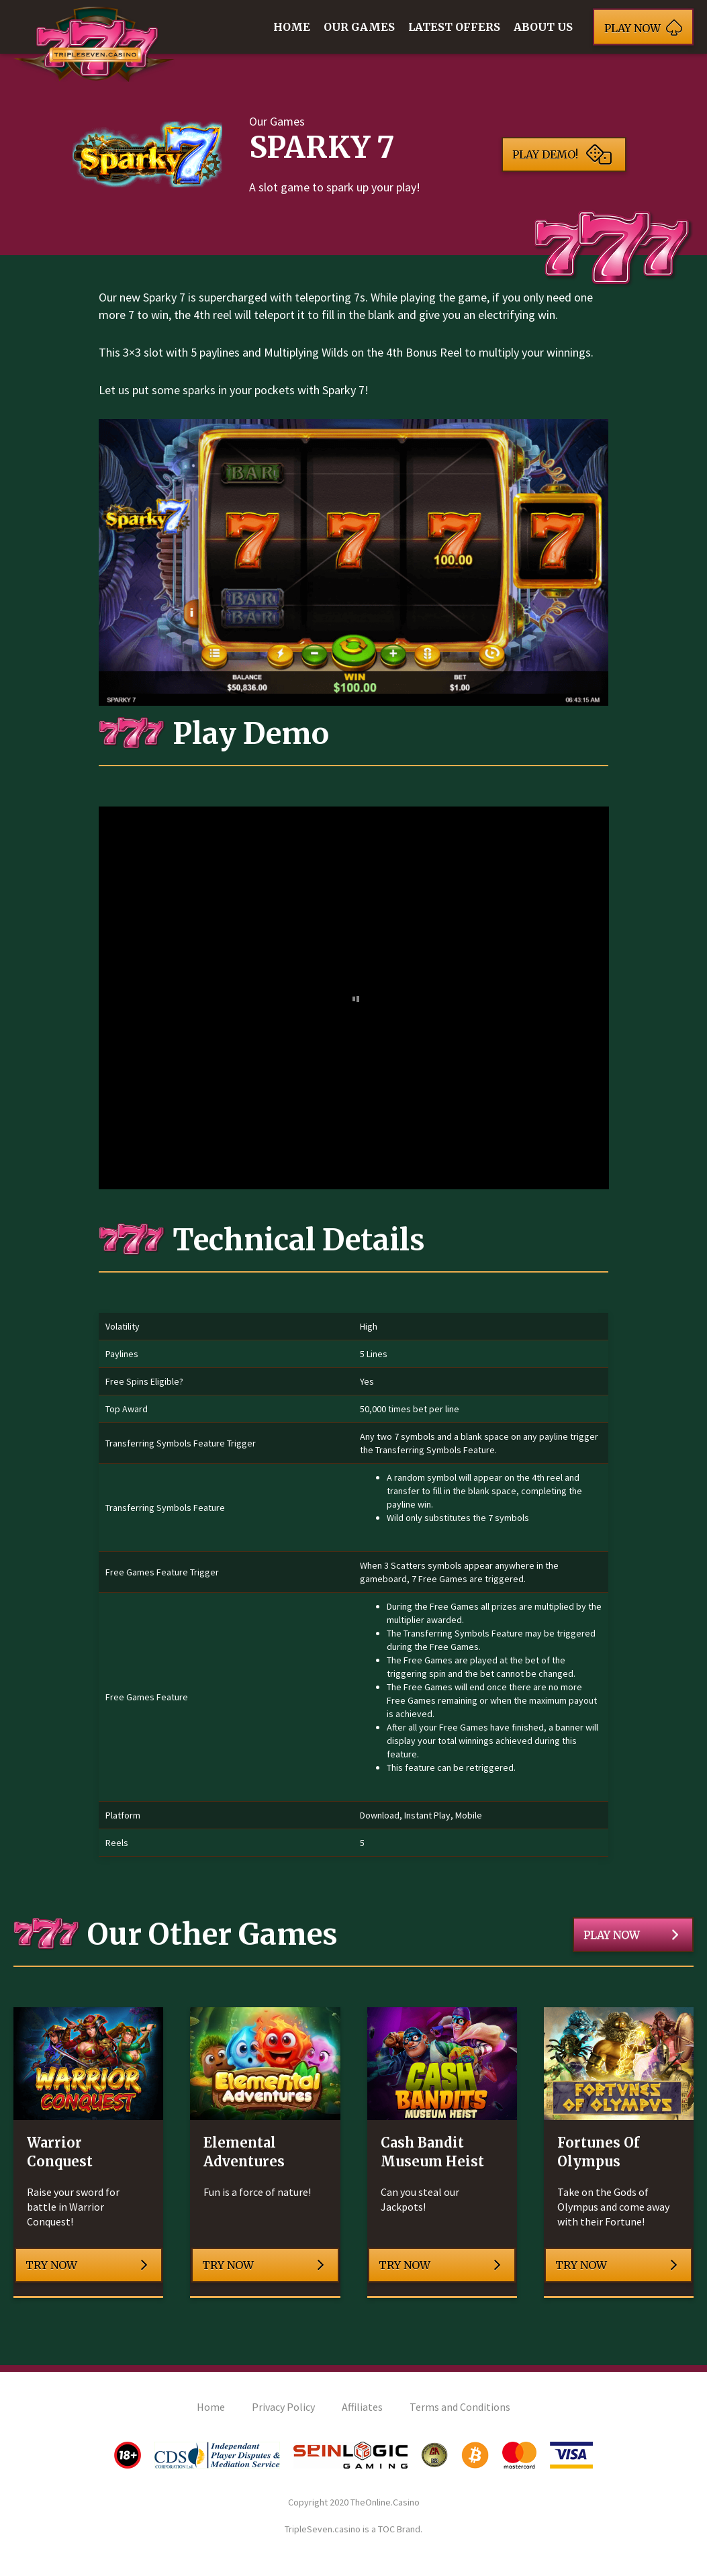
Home (291, 27)
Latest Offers (454, 27)
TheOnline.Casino (385, 2502)
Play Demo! (562, 154)
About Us (543, 27)
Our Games (359, 27)
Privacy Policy (283, 2406)
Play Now (631, 1935)
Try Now (87, 2265)
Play (643, 27)
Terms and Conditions (460, 2406)
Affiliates (362, 2406)
